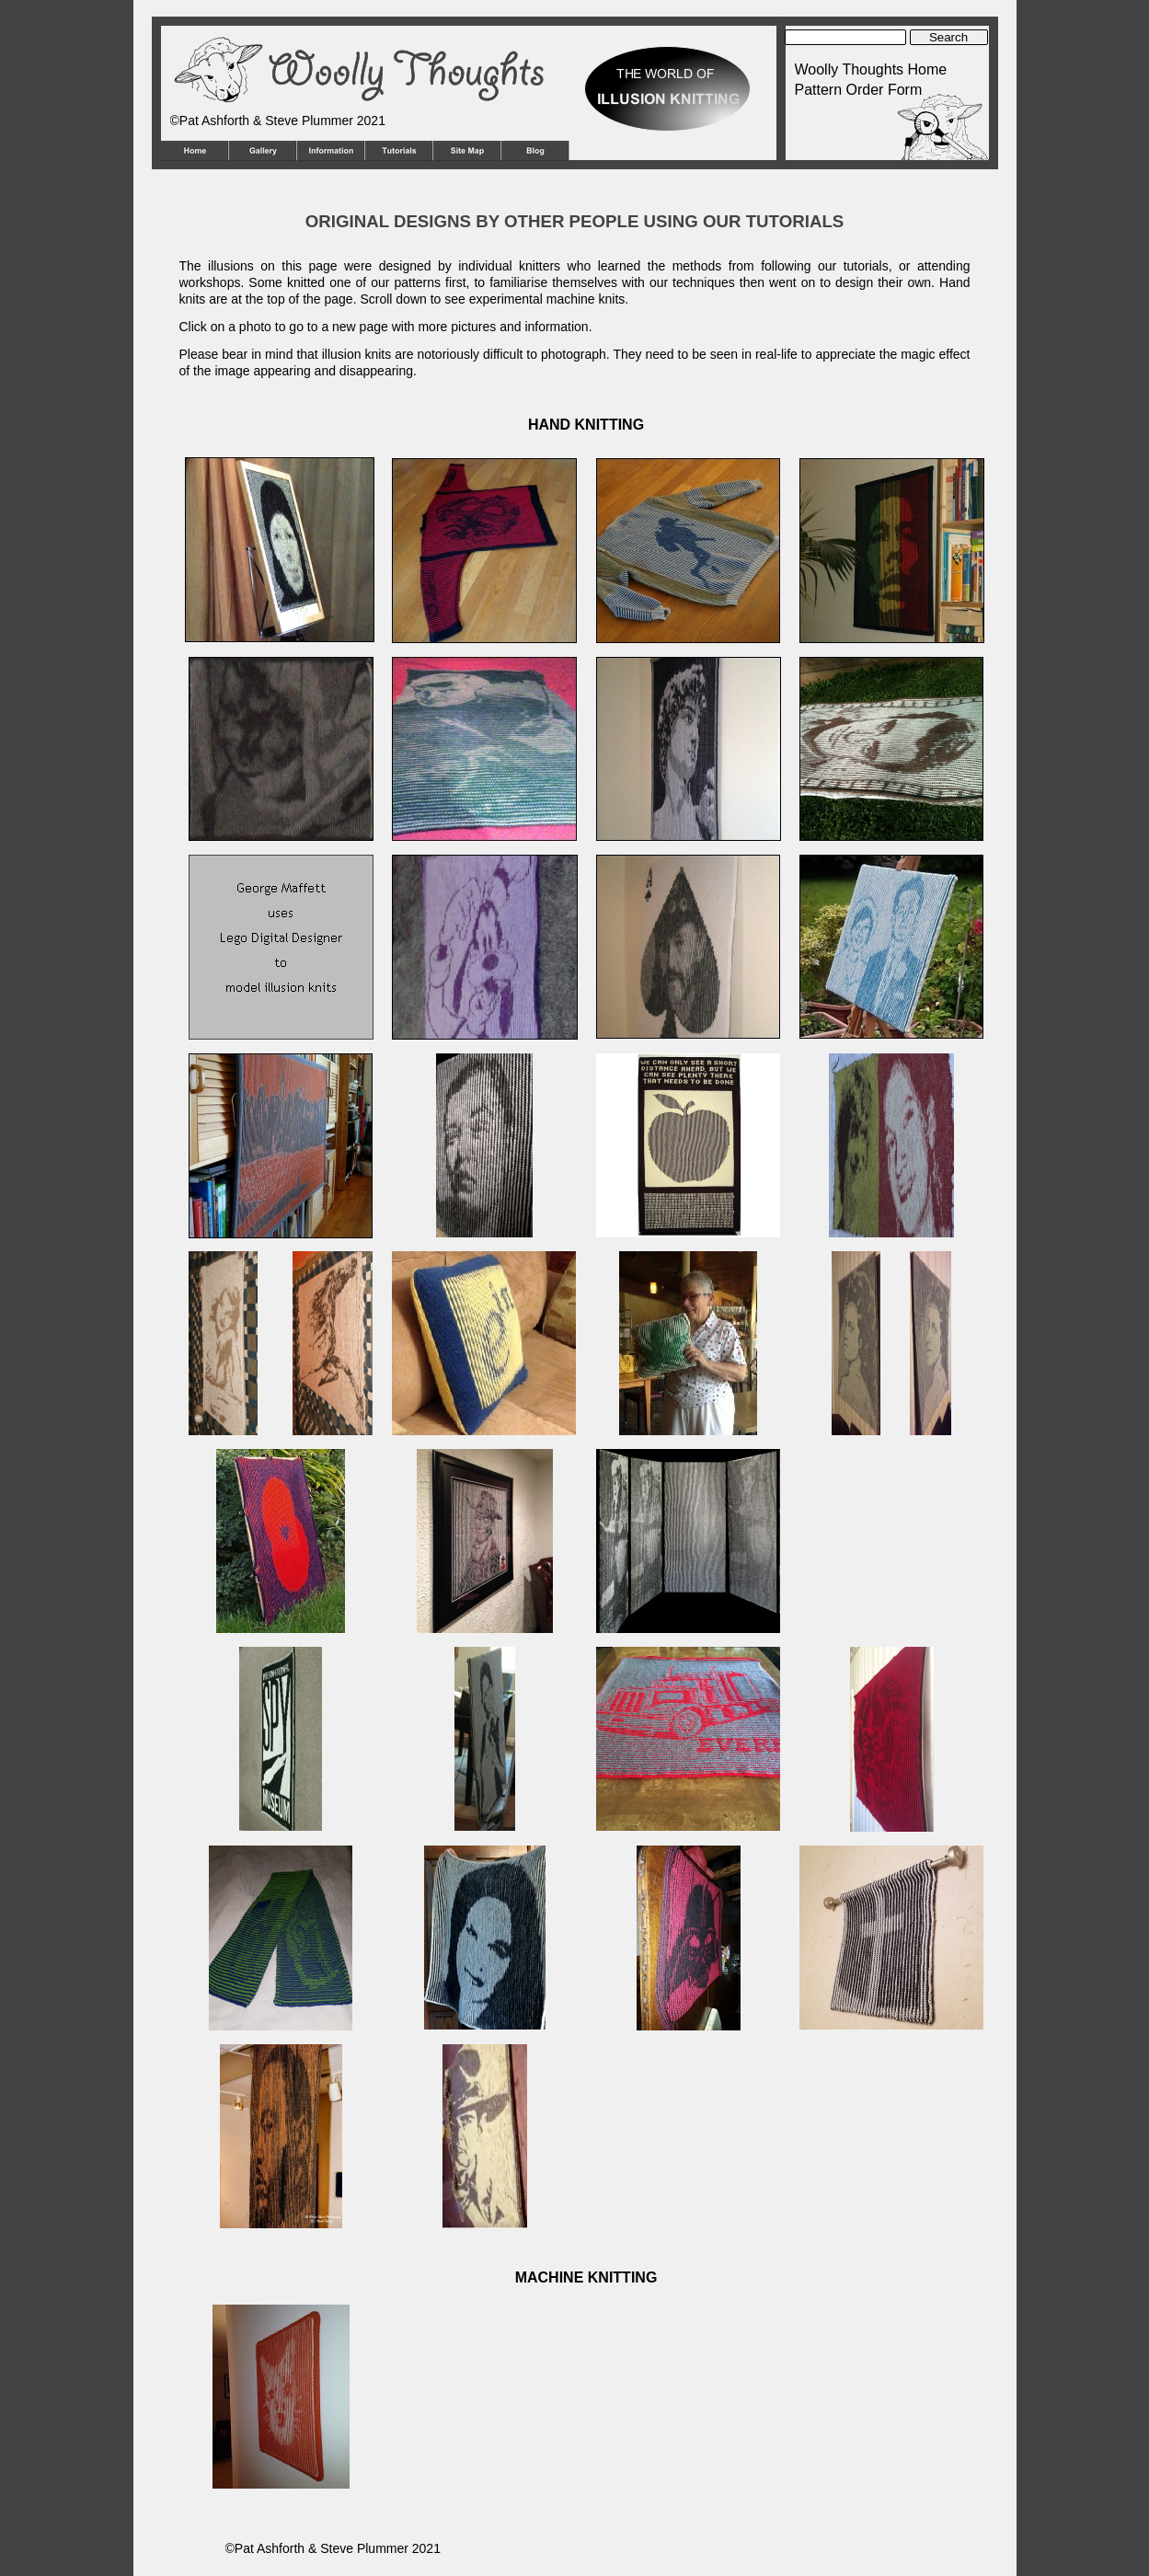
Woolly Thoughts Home (871, 69)
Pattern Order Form (859, 90)
